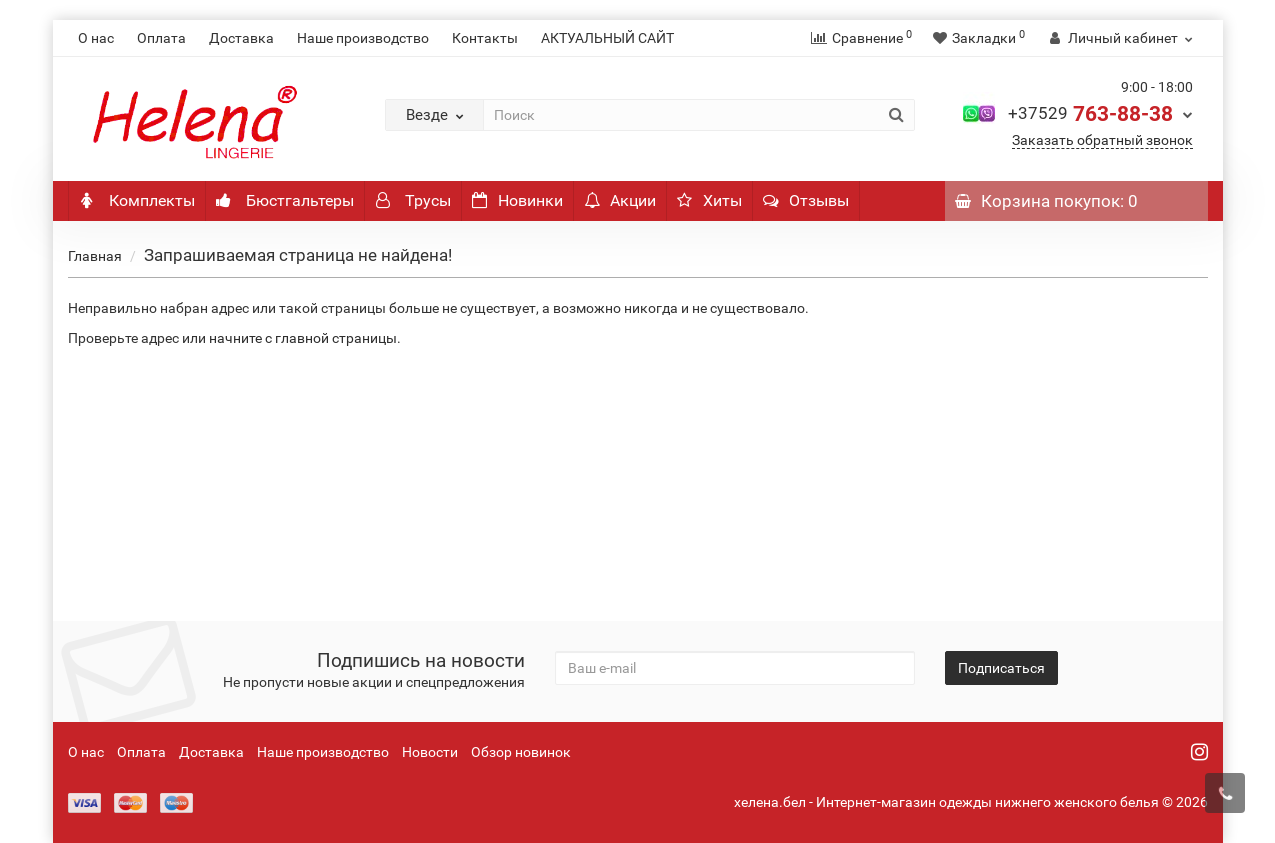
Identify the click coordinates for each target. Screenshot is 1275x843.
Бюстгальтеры (285, 200)
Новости (430, 752)
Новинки (517, 200)
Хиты (709, 200)
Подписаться (1001, 668)
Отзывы (806, 200)
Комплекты (137, 200)
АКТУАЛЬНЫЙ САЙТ (607, 38)
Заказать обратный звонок (1102, 140)
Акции (620, 200)
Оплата (161, 38)
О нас (96, 38)
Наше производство (363, 38)
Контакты (485, 38)
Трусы (413, 200)
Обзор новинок (521, 752)
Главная (95, 256)
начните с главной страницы (303, 338)
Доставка (241, 38)
